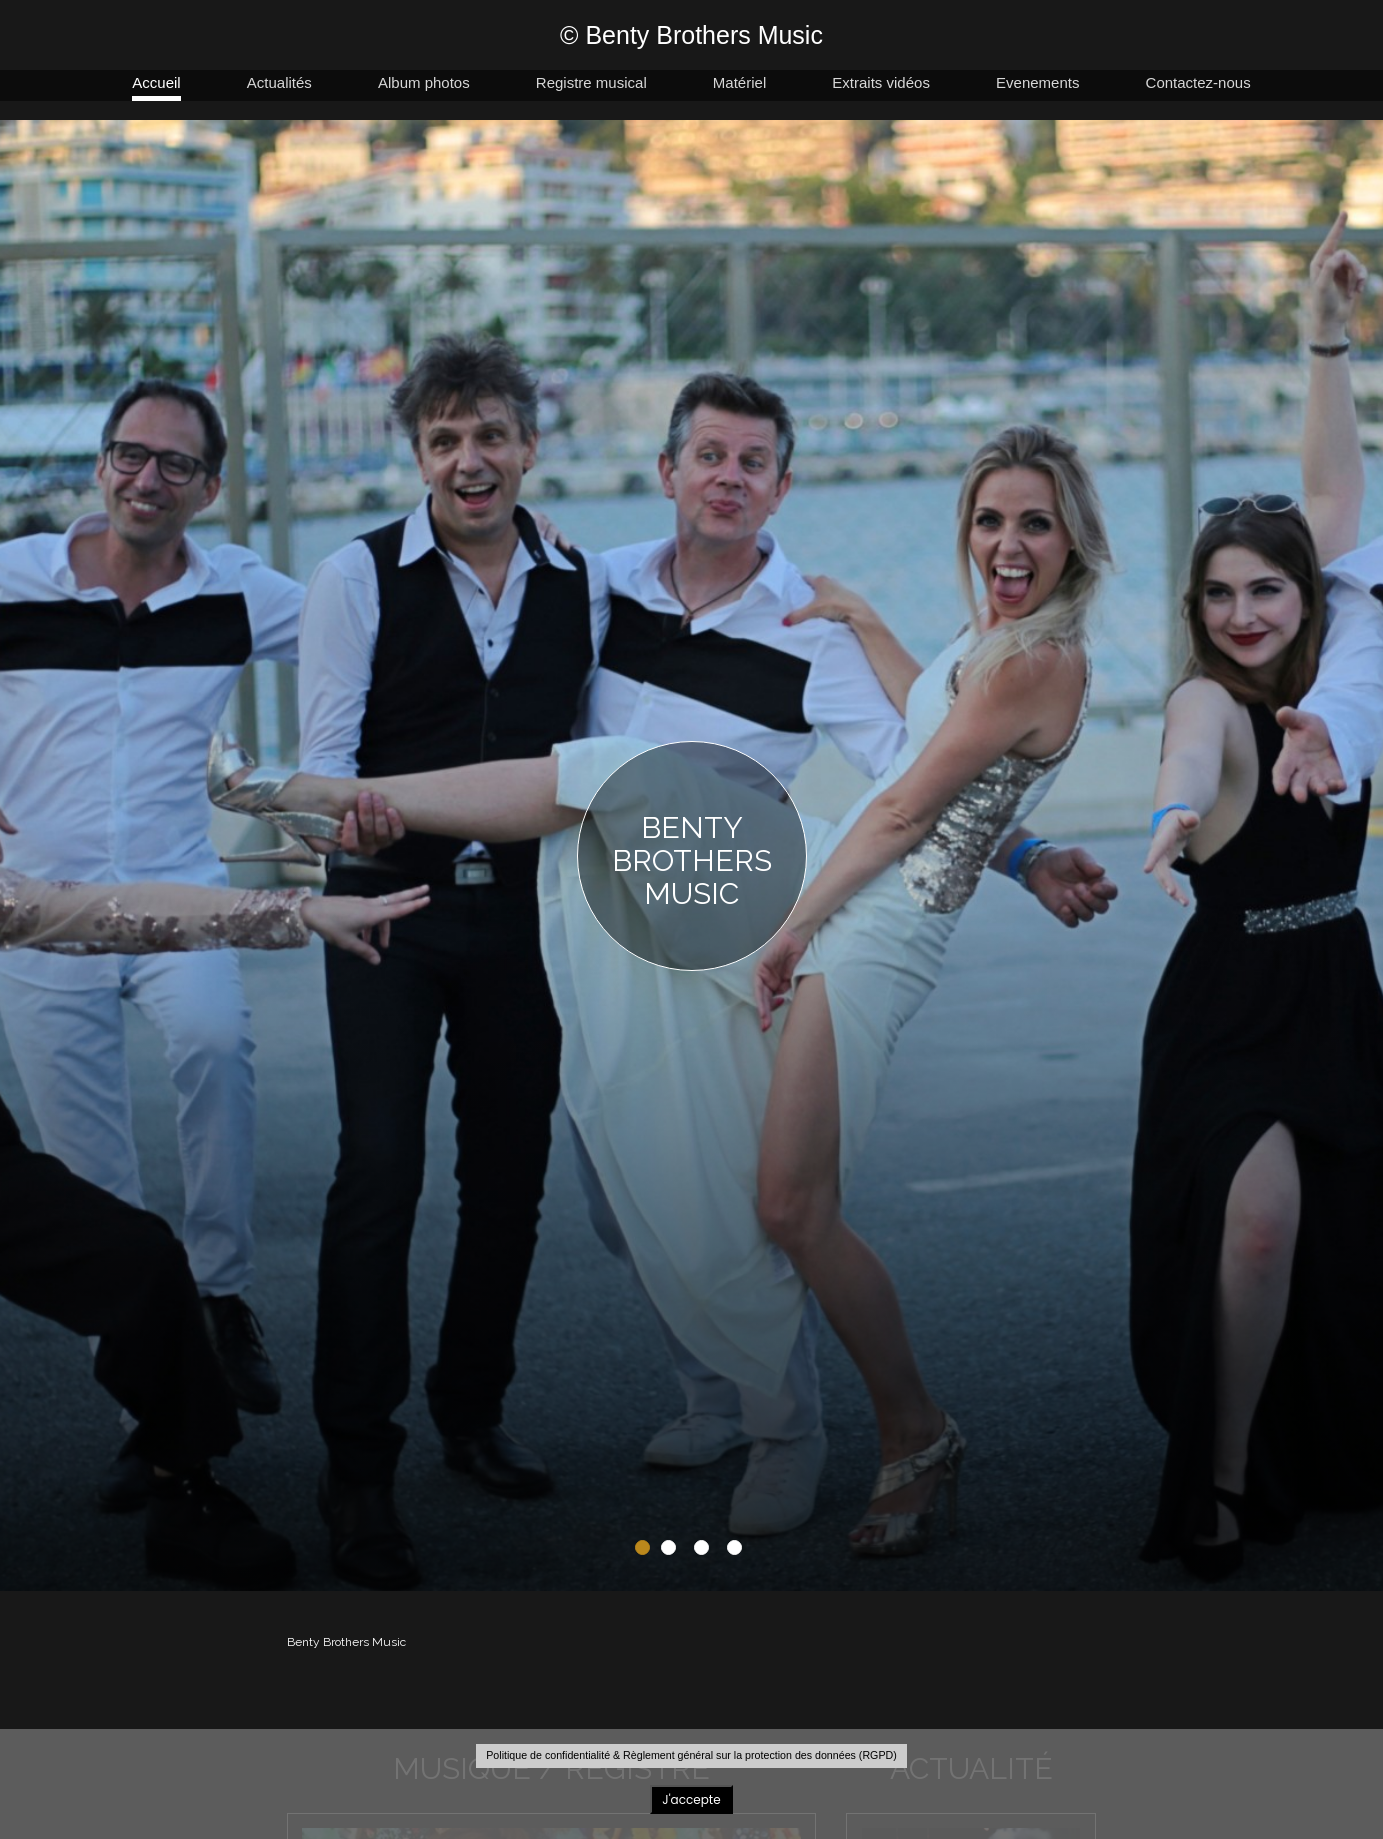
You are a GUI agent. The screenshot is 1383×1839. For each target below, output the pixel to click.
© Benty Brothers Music (691, 35)
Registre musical (591, 82)
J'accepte (691, 1799)
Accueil (156, 82)
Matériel (739, 82)
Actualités (279, 82)
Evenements (1037, 82)
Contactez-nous (1198, 82)
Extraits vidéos (881, 82)
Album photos (424, 82)
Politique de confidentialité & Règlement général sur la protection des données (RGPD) (691, 1755)
